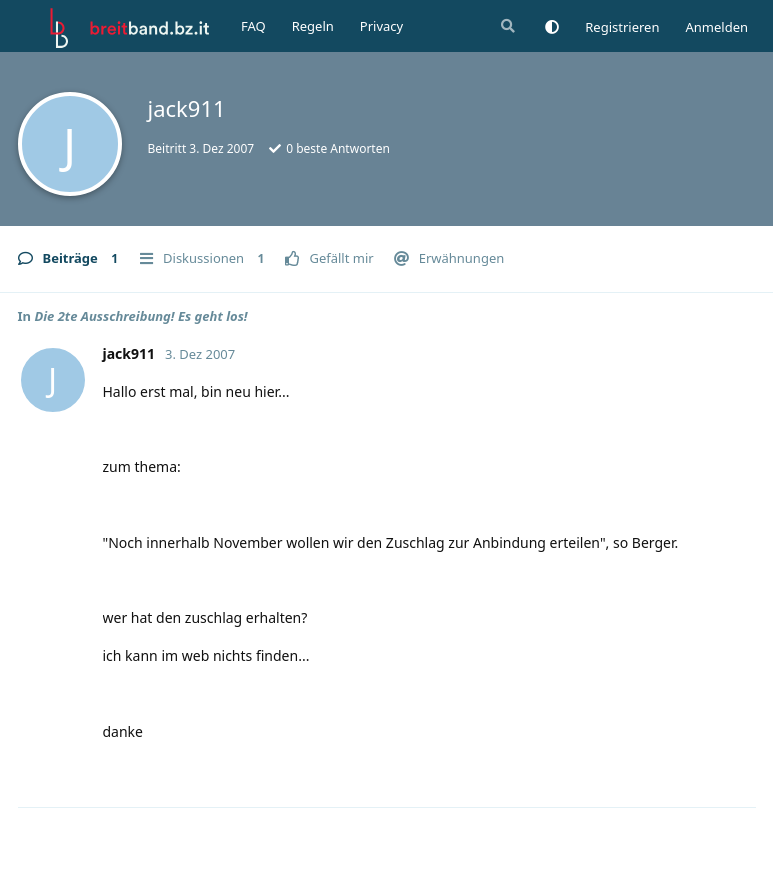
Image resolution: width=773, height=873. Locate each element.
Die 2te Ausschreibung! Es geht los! (140, 316)
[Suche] (506, 26)
